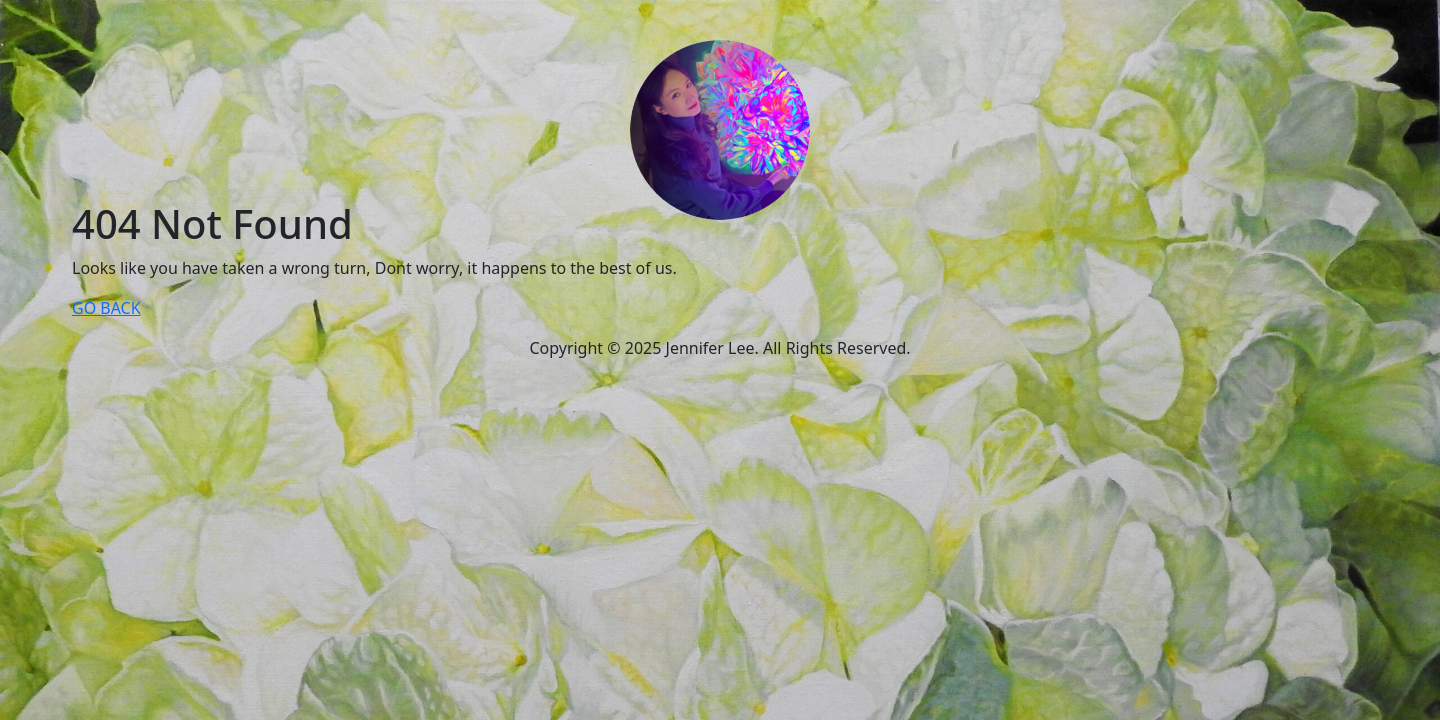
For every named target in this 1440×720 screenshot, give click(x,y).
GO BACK (106, 308)
